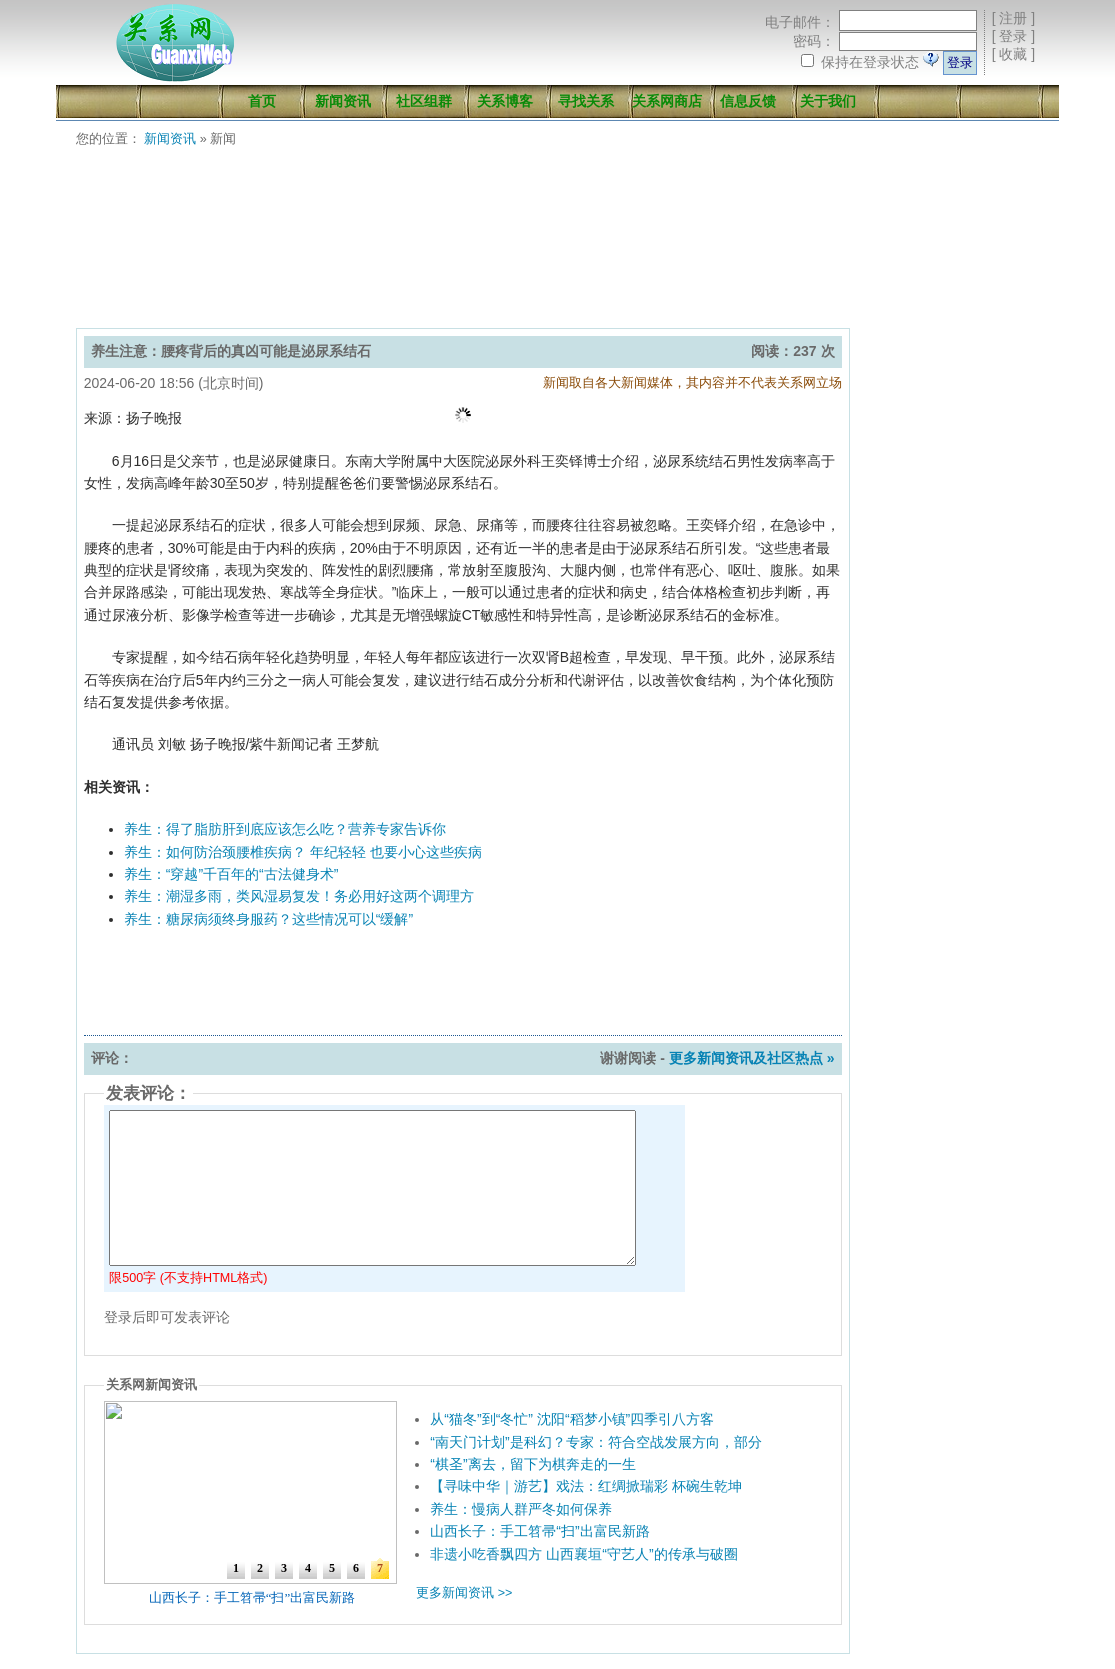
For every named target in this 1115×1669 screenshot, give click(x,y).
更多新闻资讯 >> (464, 1593)
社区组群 (424, 101)
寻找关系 (586, 101)
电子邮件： (800, 22)
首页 (262, 101)
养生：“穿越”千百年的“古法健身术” (231, 874)
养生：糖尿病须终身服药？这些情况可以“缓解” (268, 919)
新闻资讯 (343, 101)
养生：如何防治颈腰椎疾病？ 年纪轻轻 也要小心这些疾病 (303, 852)
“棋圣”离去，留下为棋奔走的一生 (532, 1464)
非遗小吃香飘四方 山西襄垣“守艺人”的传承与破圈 (583, 1554)
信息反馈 (748, 101)
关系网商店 (667, 101)
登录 (1013, 36)
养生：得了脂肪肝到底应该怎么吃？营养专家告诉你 (285, 829)
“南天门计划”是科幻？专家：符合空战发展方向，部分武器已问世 (630, 1442)
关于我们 (828, 101)
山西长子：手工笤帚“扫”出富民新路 (539, 1531)
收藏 (1013, 54)
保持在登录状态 (870, 62)
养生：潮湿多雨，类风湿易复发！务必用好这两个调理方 (299, 896)
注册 (1013, 18)
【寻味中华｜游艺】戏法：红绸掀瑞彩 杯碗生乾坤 (586, 1486)
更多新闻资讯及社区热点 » (752, 1058)
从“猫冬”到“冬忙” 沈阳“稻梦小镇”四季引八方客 (572, 1419)
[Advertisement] (562, 243)
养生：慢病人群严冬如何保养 (521, 1509)
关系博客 (505, 101)
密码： (814, 41)
